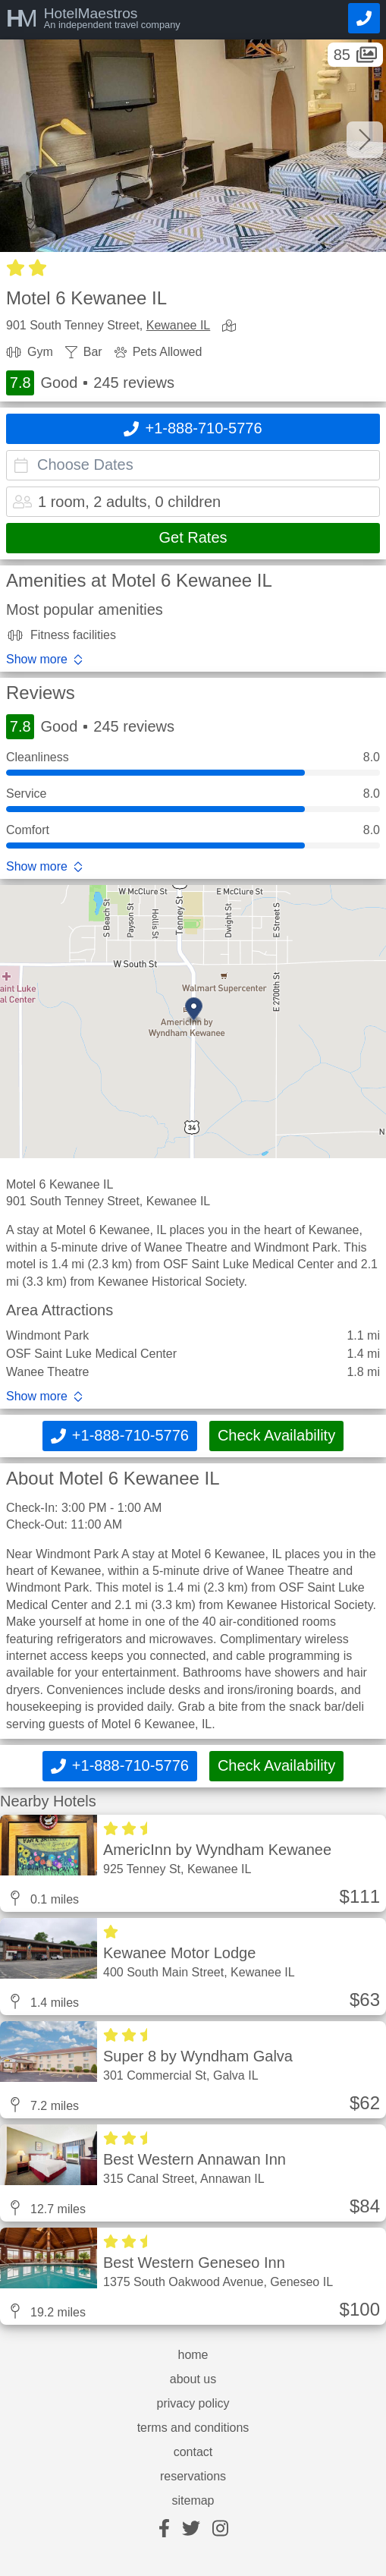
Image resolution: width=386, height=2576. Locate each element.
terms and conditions (193, 2428)
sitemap (192, 2501)
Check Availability (276, 1435)
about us (193, 2379)
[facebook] (164, 2529)
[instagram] (220, 2529)
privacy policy (192, 2404)
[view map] (232, 327)
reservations (193, 2477)
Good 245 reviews (90, 382)
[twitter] (191, 2529)
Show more (36, 659)
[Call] (364, 18)
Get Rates (192, 537)
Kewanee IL (178, 325)
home (192, 2355)
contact (193, 2452)
